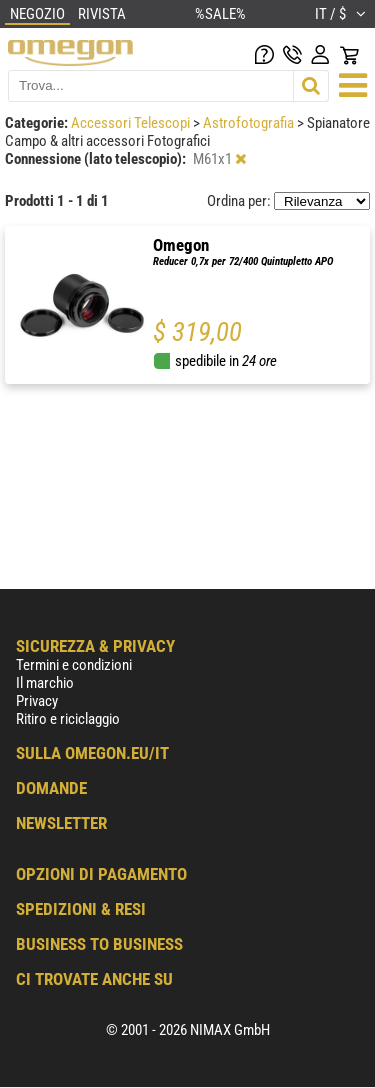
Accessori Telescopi (132, 123)
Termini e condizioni (74, 665)
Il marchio (45, 683)
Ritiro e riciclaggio (68, 719)
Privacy (37, 701)
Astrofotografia (250, 123)
